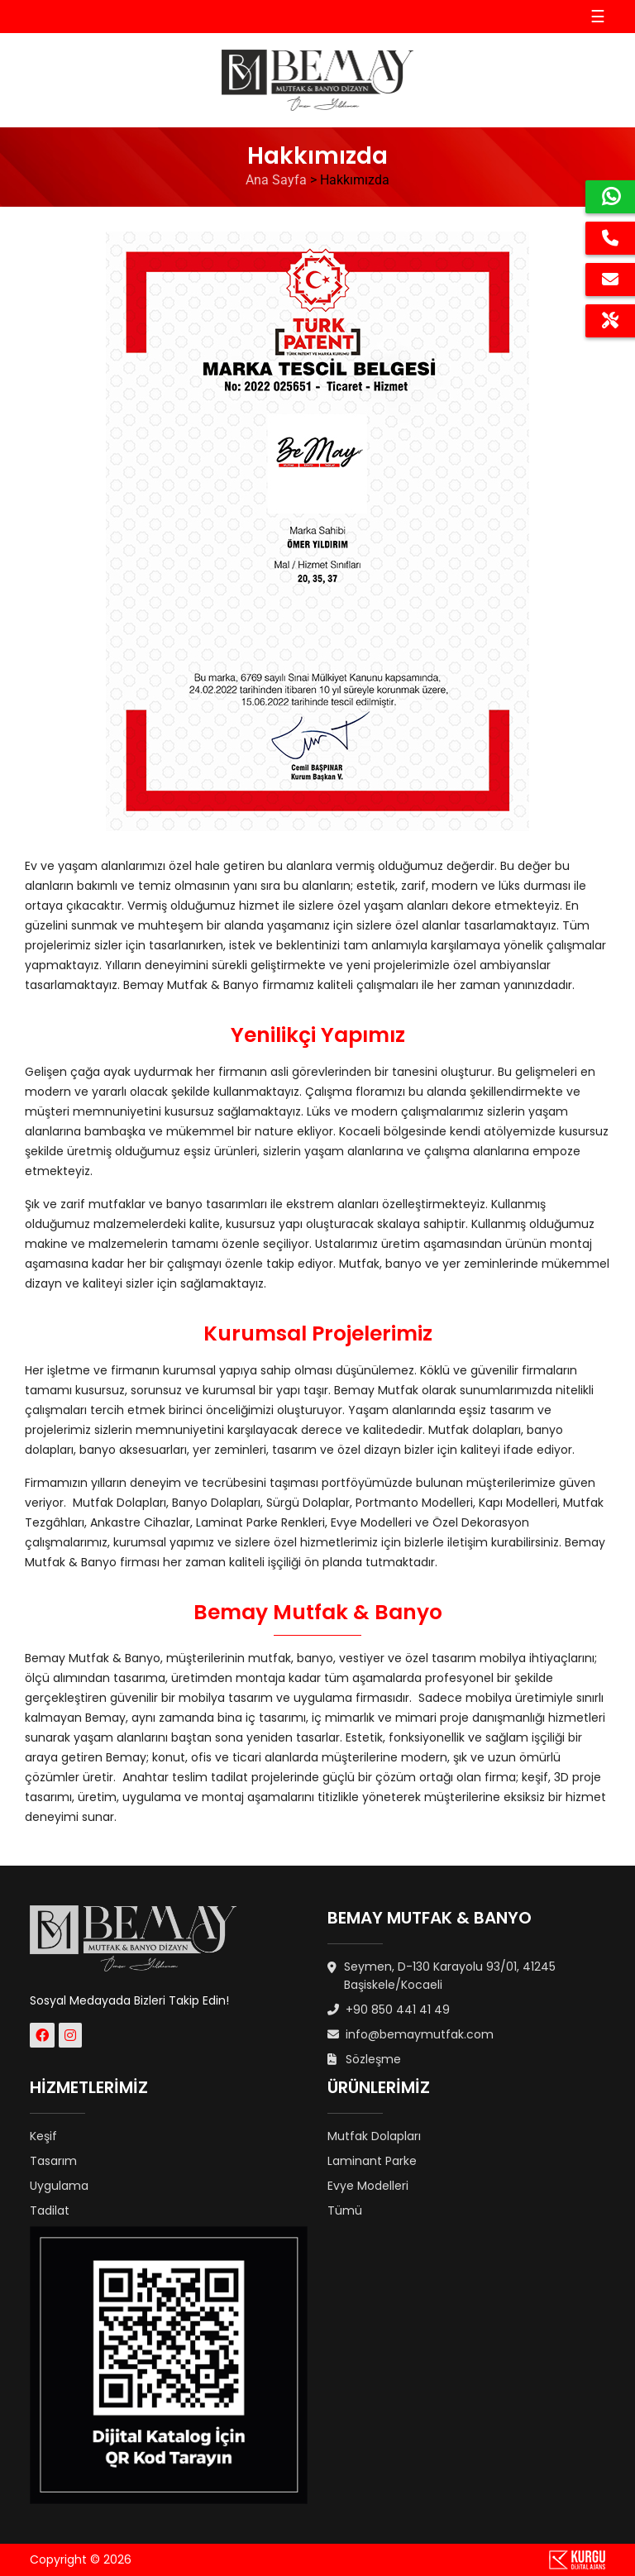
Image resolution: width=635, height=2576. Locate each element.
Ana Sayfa (276, 180)
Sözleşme (364, 2059)
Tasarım (53, 2161)
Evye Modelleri (367, 2185)
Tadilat (49, 2210)
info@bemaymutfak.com (410, 2034)
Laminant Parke (372, 2161)
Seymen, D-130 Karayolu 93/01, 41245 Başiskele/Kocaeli (441, 1975)
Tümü (344, 2210)
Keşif (43, 2136)
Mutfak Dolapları (374, 2136)
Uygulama (59, 2185)
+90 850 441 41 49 (388, 2009)
